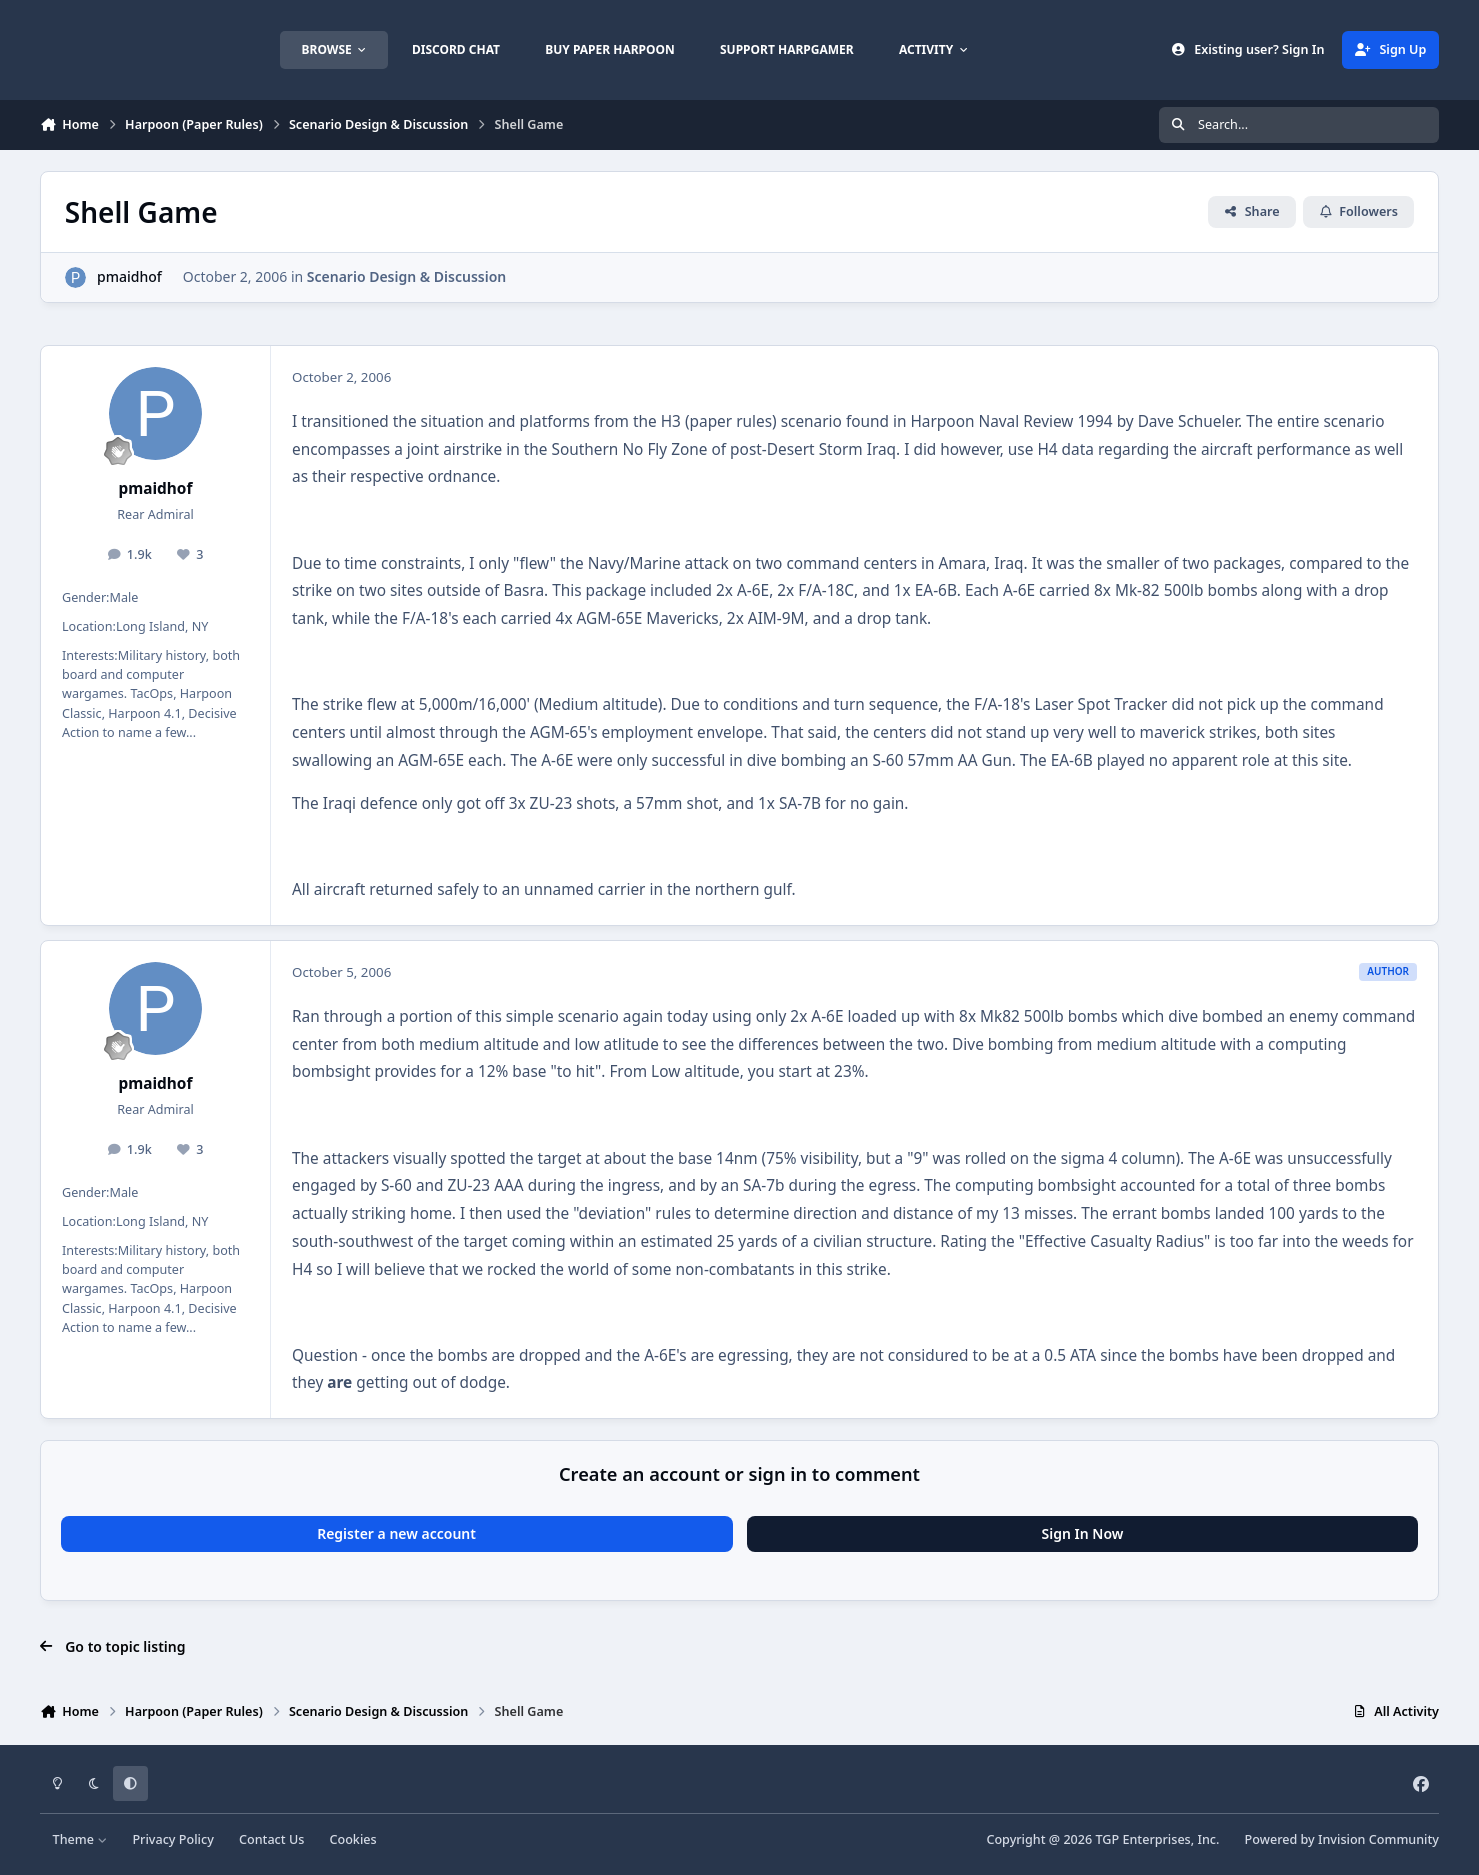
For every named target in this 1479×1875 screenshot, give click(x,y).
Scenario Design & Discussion (406, 276)
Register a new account (396, 1533)
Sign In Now (1083, 1533)
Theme (80, 1839)
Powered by (1342, 1839)
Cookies (352, 1839)
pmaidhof (129, 276)
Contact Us (271, 1839)
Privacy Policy (172, 1839)
